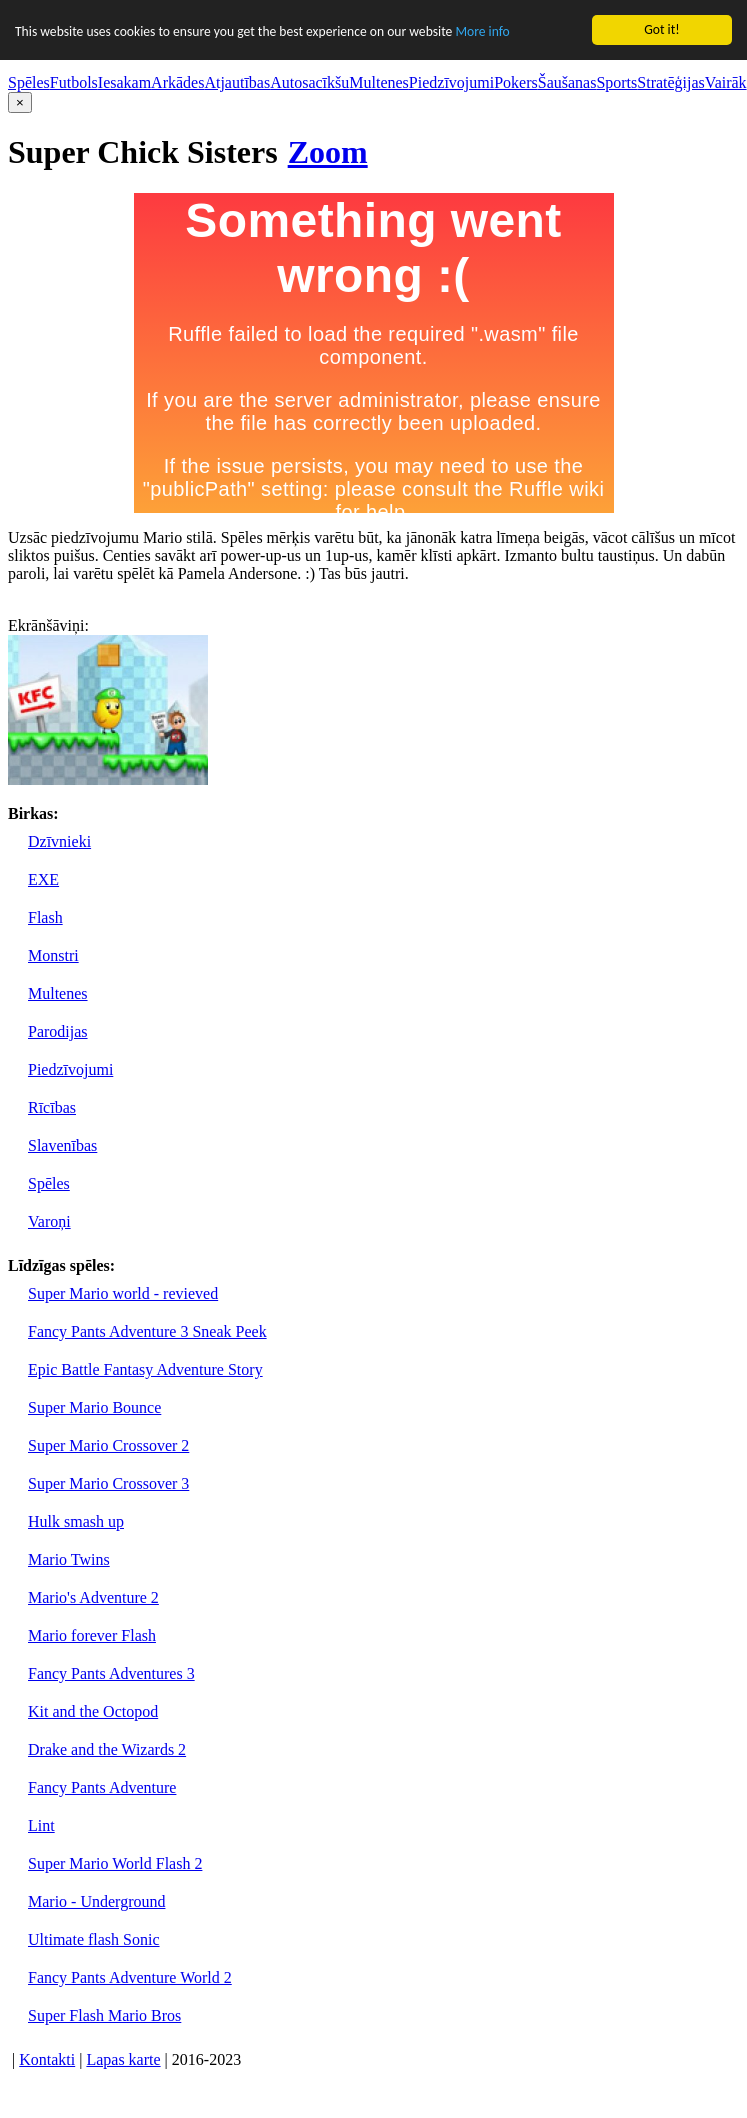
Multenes (379, 82)
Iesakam (124, 82)
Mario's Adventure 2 (93, 1597)
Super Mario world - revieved (123, 1293)
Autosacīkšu (309, 82)
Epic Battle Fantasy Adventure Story (145, 1369)
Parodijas (58, 1031)
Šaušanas (567, 82)
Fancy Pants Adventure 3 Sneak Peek (147, 1331)
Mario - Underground (96, 1901)
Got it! (661, 29)
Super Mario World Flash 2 (115, 1863)
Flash (45, 917)
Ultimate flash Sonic (94, 1939)
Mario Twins (69, 1559)
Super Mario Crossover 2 (108, 1445)
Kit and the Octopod (93, 1711)
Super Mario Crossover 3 (108, 1483)
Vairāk (726, 82)
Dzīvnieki (59, 841)
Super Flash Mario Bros (104, 2015)
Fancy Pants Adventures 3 (111, 1673)
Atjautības (237, 82)
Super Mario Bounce (94, 1407)
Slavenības (62, 1145)
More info (482, 31)
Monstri (53, 955)
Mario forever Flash (92, 1635)
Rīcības (52, 1107)
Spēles (29, 82)
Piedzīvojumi (451, 82)
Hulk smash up (76, 1521)
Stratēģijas (671, 82)
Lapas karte (123, 2059)
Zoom (328, 152)
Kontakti (47, 2059)
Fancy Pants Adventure (102, 1787)
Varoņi (49, 1221)
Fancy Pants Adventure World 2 (130, 1977)
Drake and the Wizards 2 (107, 1749)
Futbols (74, 82)
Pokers (516, 82)
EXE (43, 879)
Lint (41, 1825)
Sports (616, 82)
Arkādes (177, 82)
